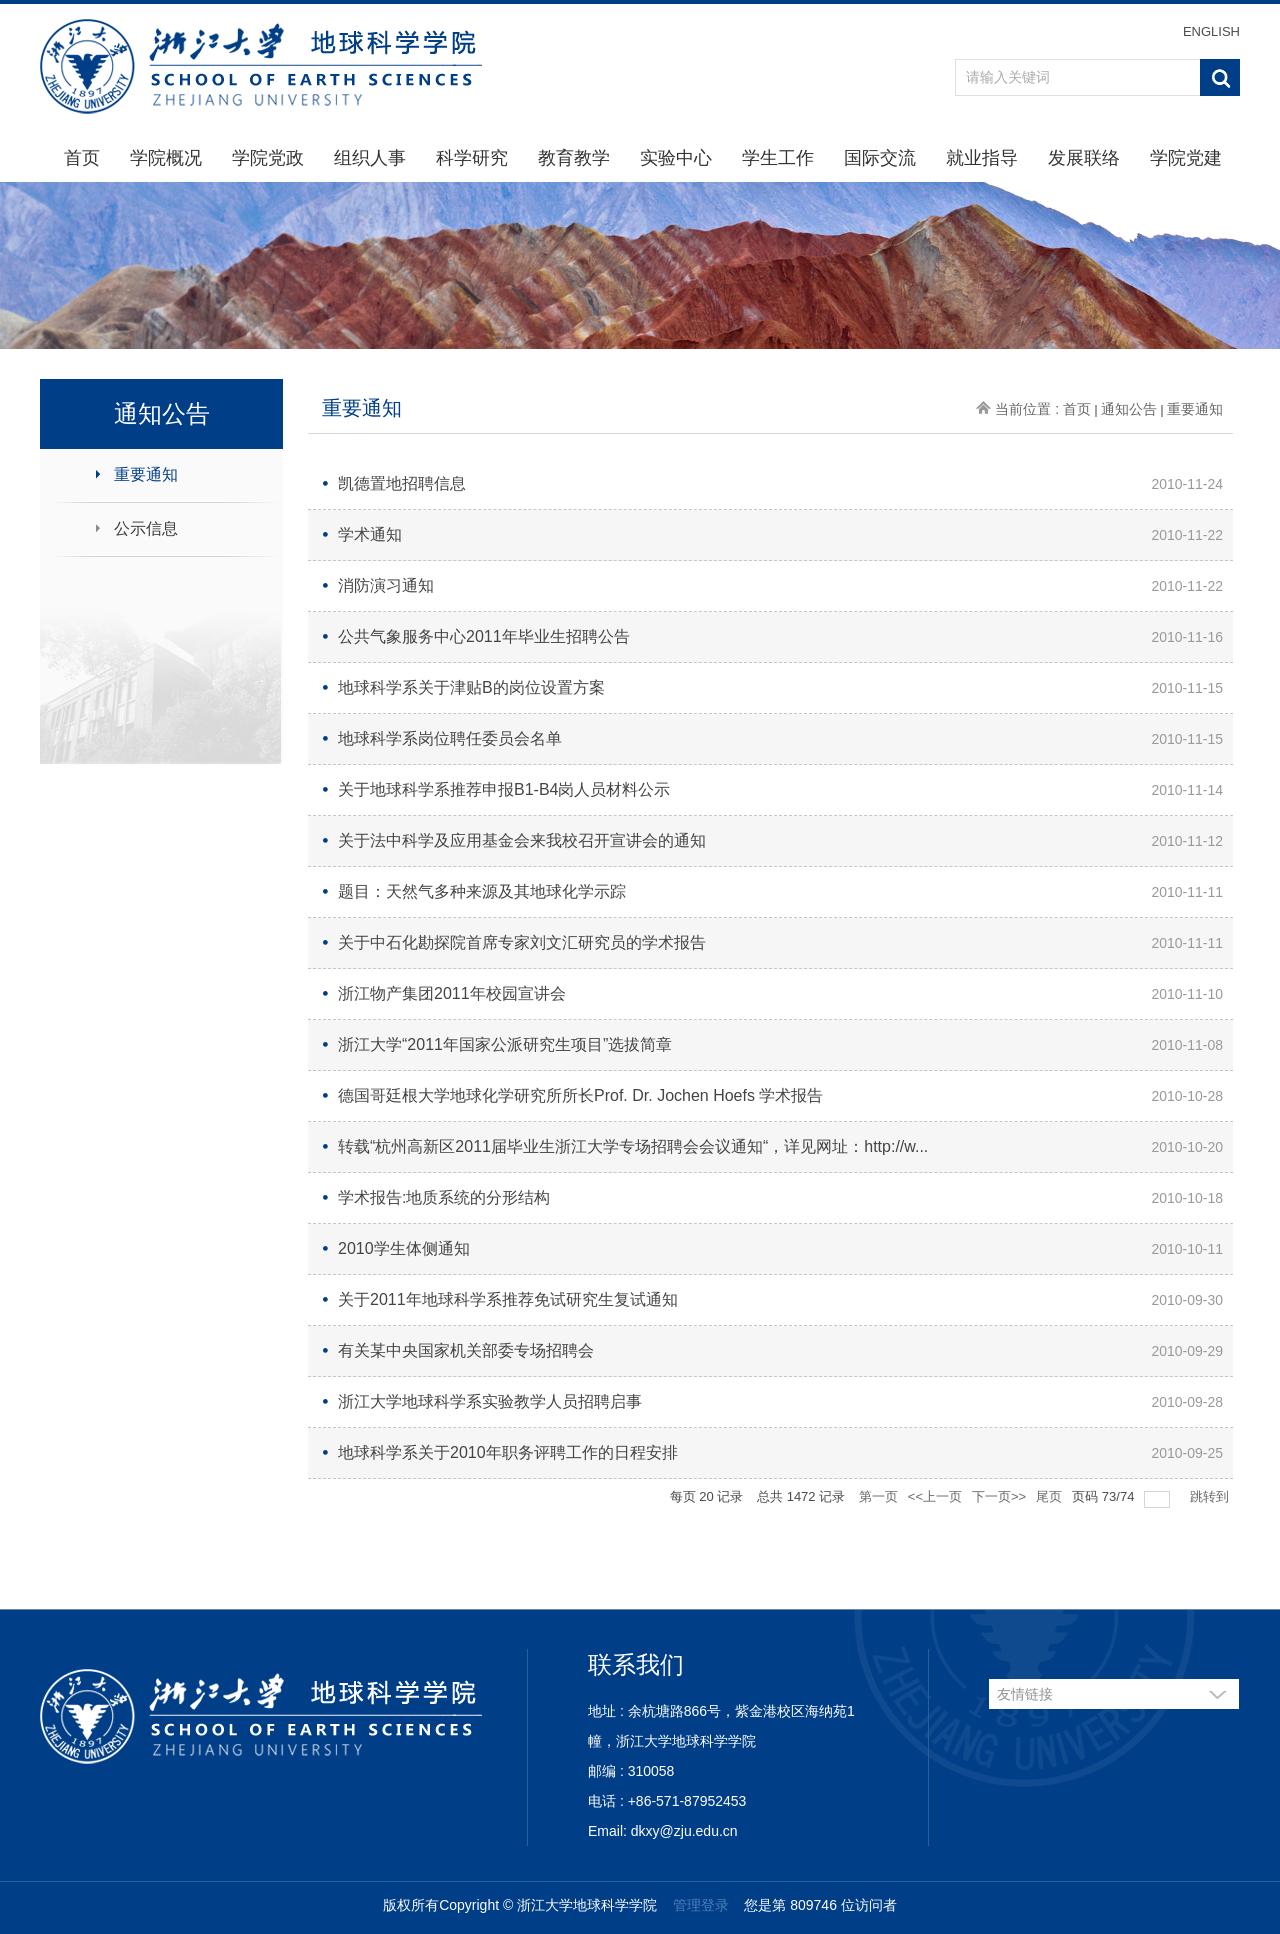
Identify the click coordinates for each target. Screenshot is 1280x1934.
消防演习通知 (386, 585)
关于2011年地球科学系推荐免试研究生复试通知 (508, 1299)
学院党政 (268, 158)
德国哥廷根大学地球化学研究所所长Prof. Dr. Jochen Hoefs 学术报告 (580, 1095)
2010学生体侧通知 (404, 1248)
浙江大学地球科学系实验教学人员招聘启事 (490, 1401)
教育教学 (574, 158)
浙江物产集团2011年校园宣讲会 (452, 993)
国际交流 (880, 158)
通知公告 (1129, 409)
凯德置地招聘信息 (402, 483)
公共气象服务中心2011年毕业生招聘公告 (484, 636)
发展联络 (1084, 158)
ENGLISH (1211, 31)
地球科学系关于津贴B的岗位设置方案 (471, 687)
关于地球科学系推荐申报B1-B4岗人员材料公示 (504, 789)
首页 (82, 158)
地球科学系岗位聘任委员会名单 (450, 738)
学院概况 (166, 158)
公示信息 (146, 528)
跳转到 (1211, 1496)
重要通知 (146, 474)
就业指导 (982, 158)
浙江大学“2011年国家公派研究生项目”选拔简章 (505, 1044)
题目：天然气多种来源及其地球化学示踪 (482, 891)
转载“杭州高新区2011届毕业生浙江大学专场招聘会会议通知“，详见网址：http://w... (633, 1146)
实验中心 (676, 158)
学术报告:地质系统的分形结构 (444, 1197)
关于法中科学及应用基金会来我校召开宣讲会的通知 (522, 840)
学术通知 (370, 534)
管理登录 (701, 1905)
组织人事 (370, 158)
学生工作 (778, 158)
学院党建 (1186, 158)
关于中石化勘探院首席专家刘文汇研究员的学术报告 (522, 942)
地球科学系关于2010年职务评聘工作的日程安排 (508, 1452)
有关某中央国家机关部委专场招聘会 (466, 1350)
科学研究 (472, 158)
